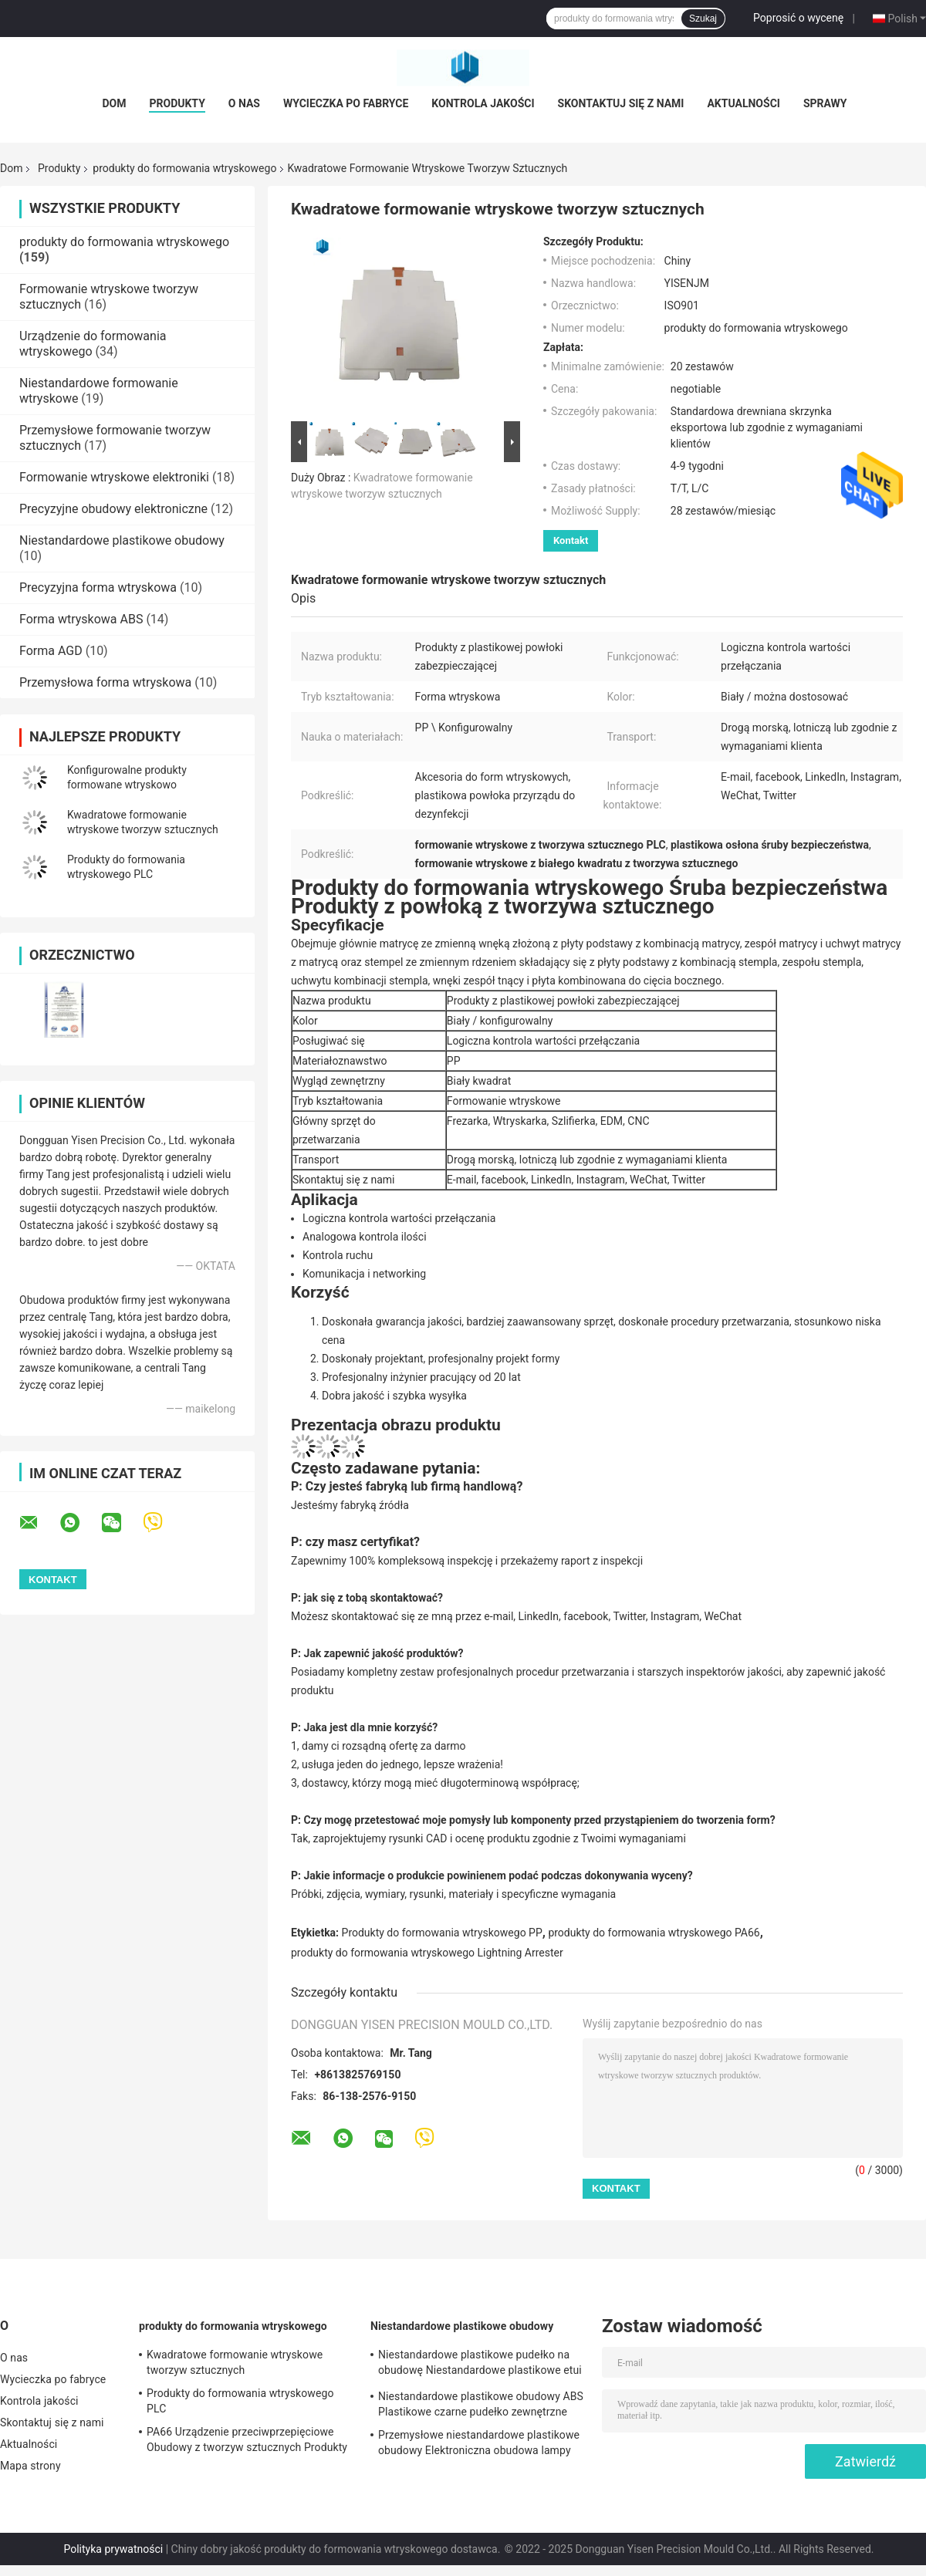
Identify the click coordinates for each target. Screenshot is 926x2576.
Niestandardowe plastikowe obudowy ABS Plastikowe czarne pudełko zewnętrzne (480, 2404)
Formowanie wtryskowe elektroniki (114, 477)
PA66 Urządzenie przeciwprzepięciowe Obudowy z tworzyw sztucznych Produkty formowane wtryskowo (247, 2442)
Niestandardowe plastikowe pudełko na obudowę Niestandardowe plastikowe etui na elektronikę (480, 2364)
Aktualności (743, 103)
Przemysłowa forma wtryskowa (105, 682)
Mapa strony (30, 2466)
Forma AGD (51, 650)
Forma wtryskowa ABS (81, 619)
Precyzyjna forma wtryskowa (98, 587)
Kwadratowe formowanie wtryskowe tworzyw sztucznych (235, 2362)
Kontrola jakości (482, 103)
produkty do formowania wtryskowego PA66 (653, 1932)
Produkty (176, 103)
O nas (244, 103)
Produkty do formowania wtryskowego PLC (240, 2401)
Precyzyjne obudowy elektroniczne (113, 508)
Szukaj (703, 18)
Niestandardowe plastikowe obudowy (122, 540)
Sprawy (825, 103)
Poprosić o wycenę (798, 18)
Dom (114, 103)
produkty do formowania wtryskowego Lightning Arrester (427, 1952)
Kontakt (570, 540)
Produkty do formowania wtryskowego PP (442, 1932)
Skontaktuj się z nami (621, 103)
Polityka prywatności (113, 2549)
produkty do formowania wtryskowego (184, 168)
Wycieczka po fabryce (345, 103)
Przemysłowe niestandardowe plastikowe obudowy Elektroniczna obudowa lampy (479, 2442)
